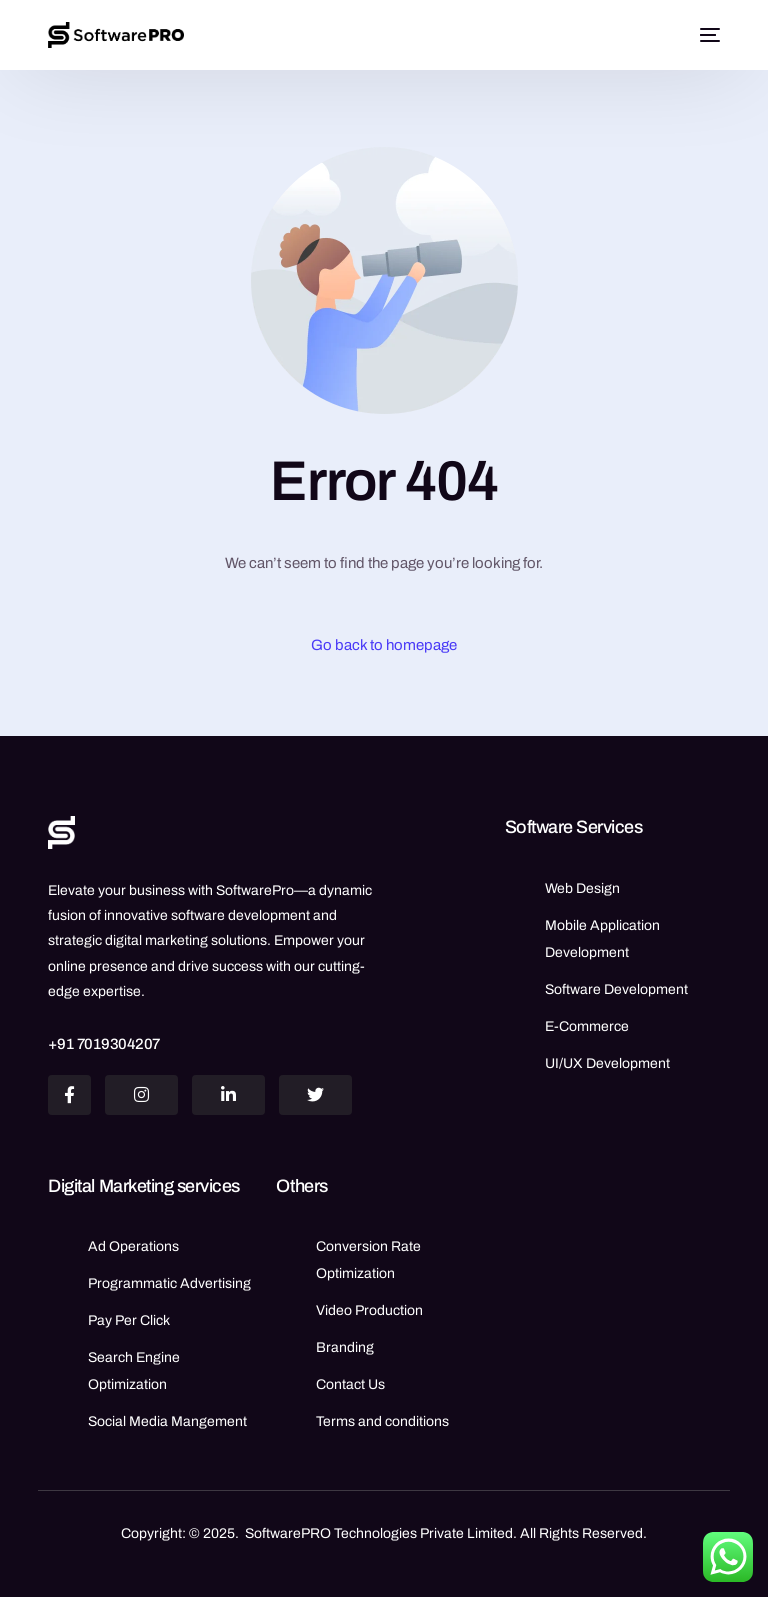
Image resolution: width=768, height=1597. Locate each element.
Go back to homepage (384, 645)
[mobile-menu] (707, 35)
